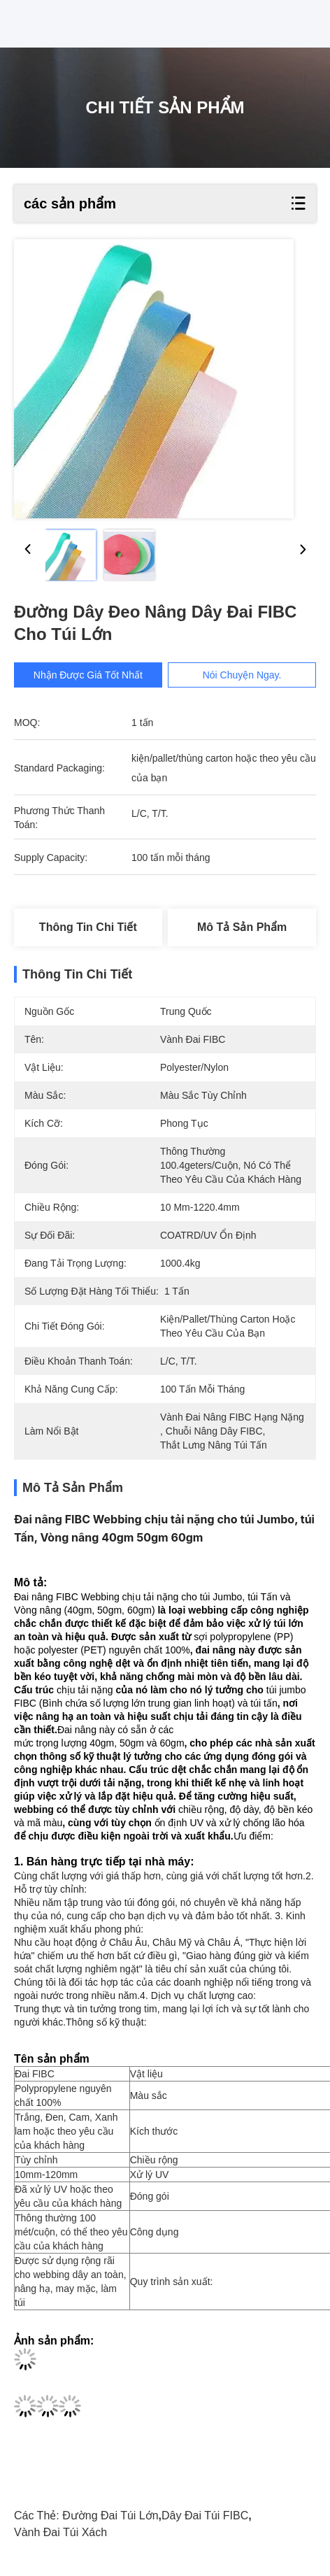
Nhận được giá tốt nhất (88, 675)
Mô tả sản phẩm (242, 927)
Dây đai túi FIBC (205, 2515)
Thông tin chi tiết (88, 927)
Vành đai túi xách (60, 2532)
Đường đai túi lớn (110, 2515)
